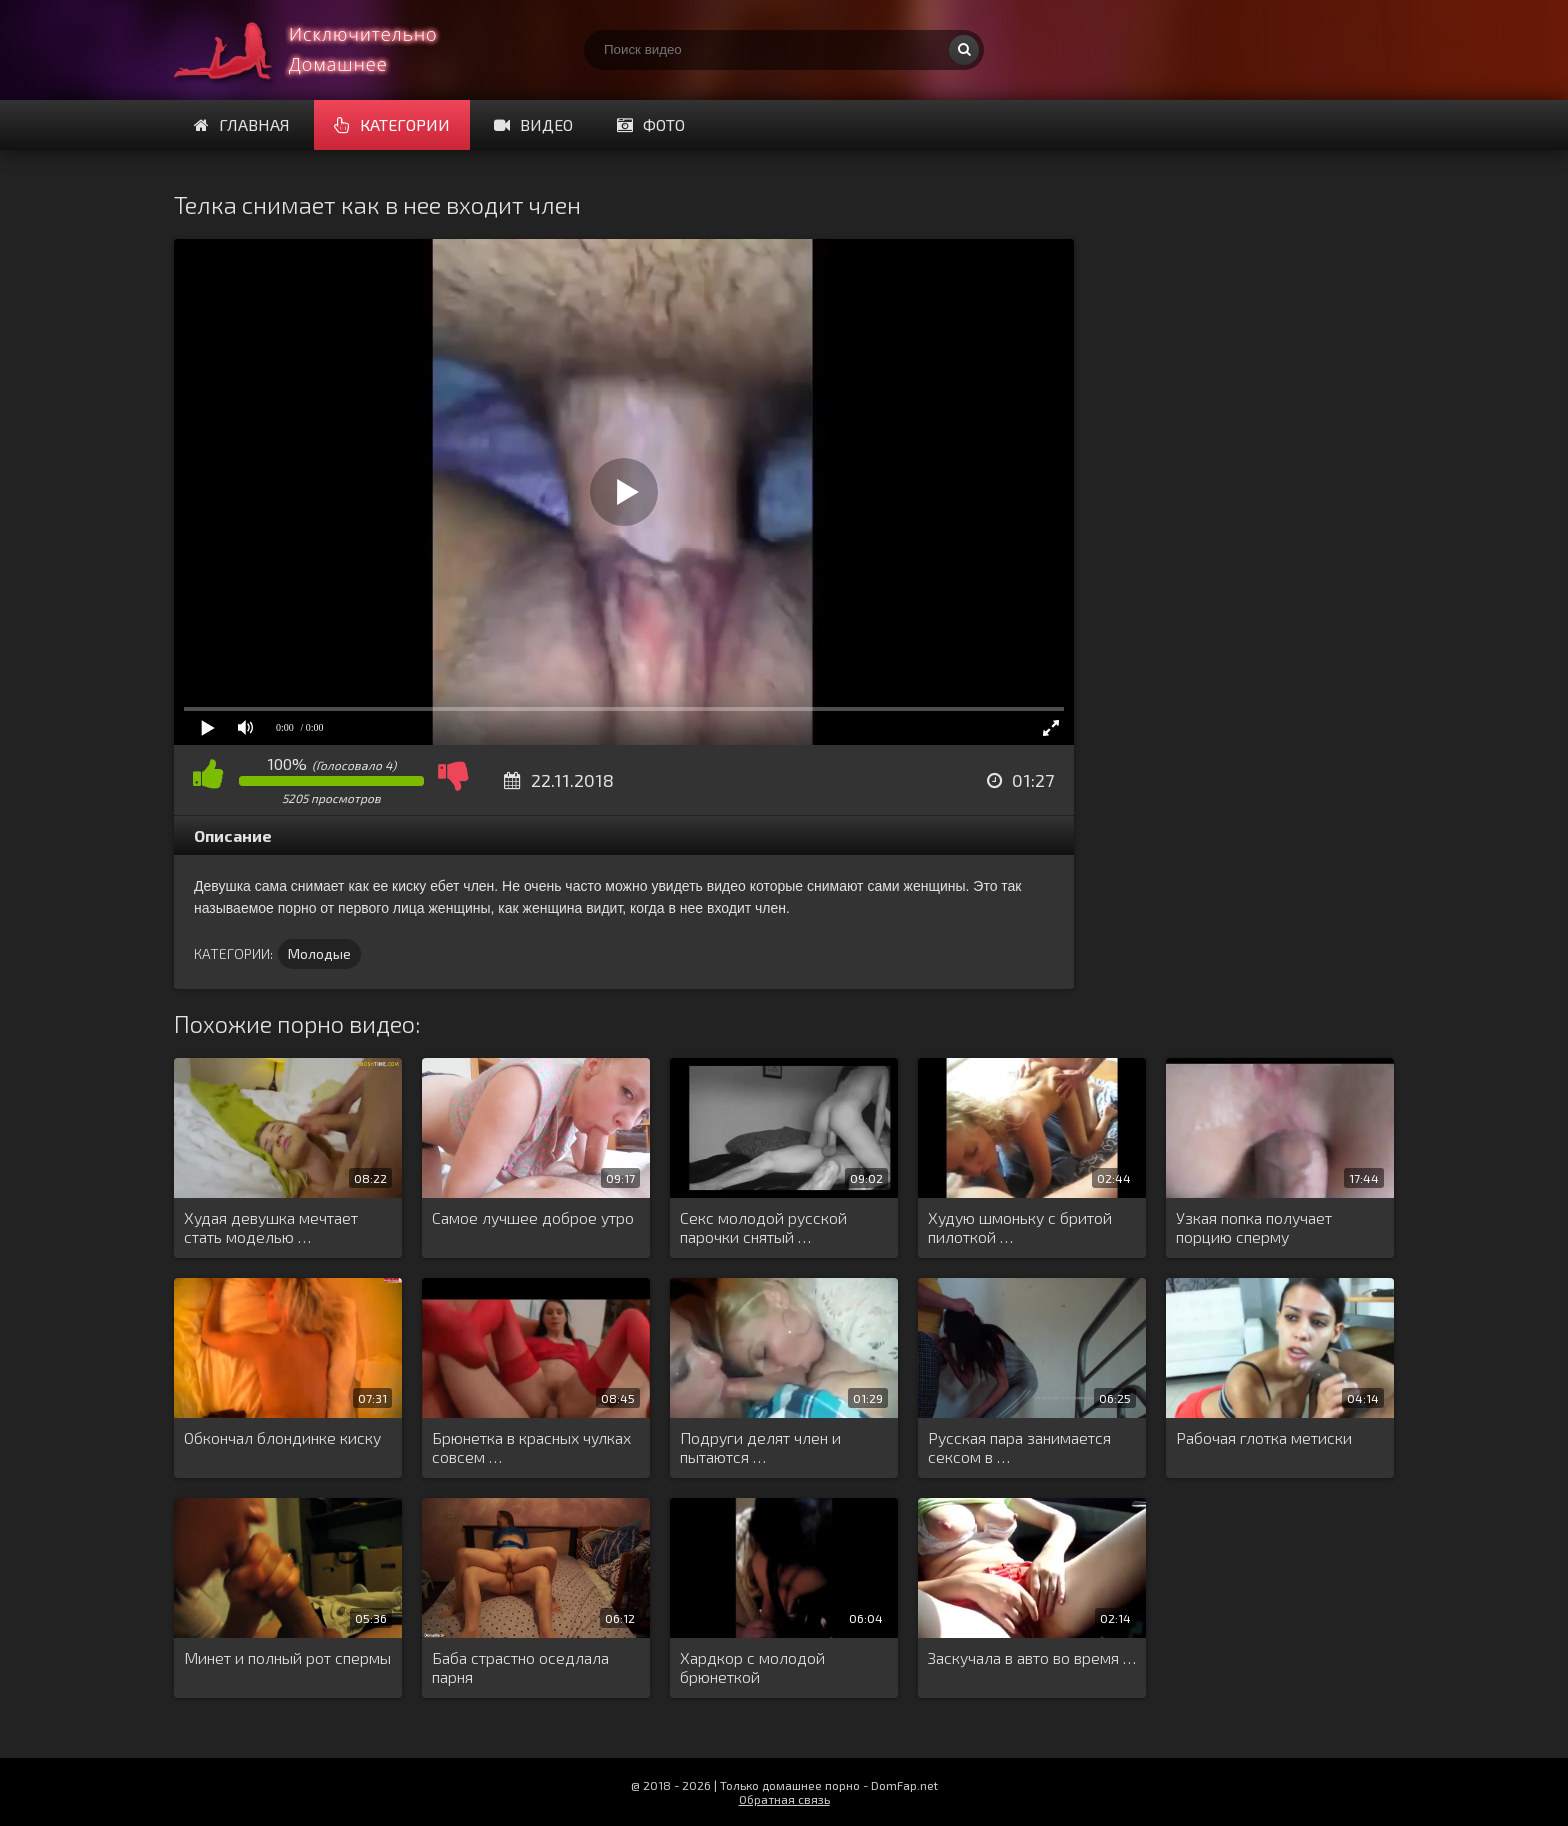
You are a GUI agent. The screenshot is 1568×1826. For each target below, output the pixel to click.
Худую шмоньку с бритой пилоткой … (1020, 1227)
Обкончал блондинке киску (282, 1437)
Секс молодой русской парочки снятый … (763, 1227)
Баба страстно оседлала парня (520, 1667)
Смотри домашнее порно (324, 50)
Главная (242, 124)
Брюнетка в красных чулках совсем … (531, 1447)
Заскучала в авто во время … (1032, 1657)
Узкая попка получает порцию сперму (1254, 1227)
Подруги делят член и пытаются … (760, 1447)
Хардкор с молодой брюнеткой (752, 1667)
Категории (392, 124)
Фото (651, 124)
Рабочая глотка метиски (1264, 1437)
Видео (533, 124)
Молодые (319, 953)
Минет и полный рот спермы (287, 1657)
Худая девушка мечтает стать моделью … (271, 1227)
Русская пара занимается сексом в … (1019, 1447)
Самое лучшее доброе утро (533, 1217)
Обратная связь (784, 1799)
